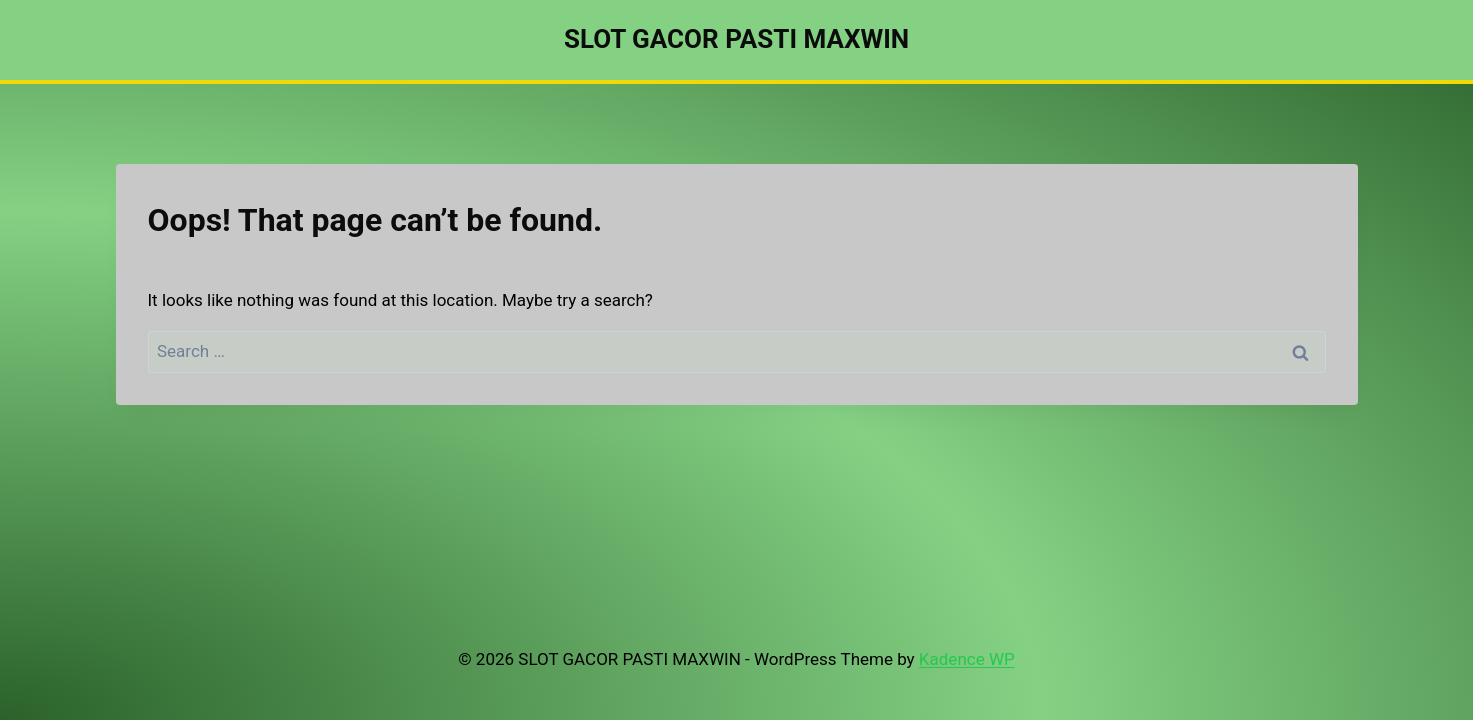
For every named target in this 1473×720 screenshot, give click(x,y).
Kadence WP (967, 659)
